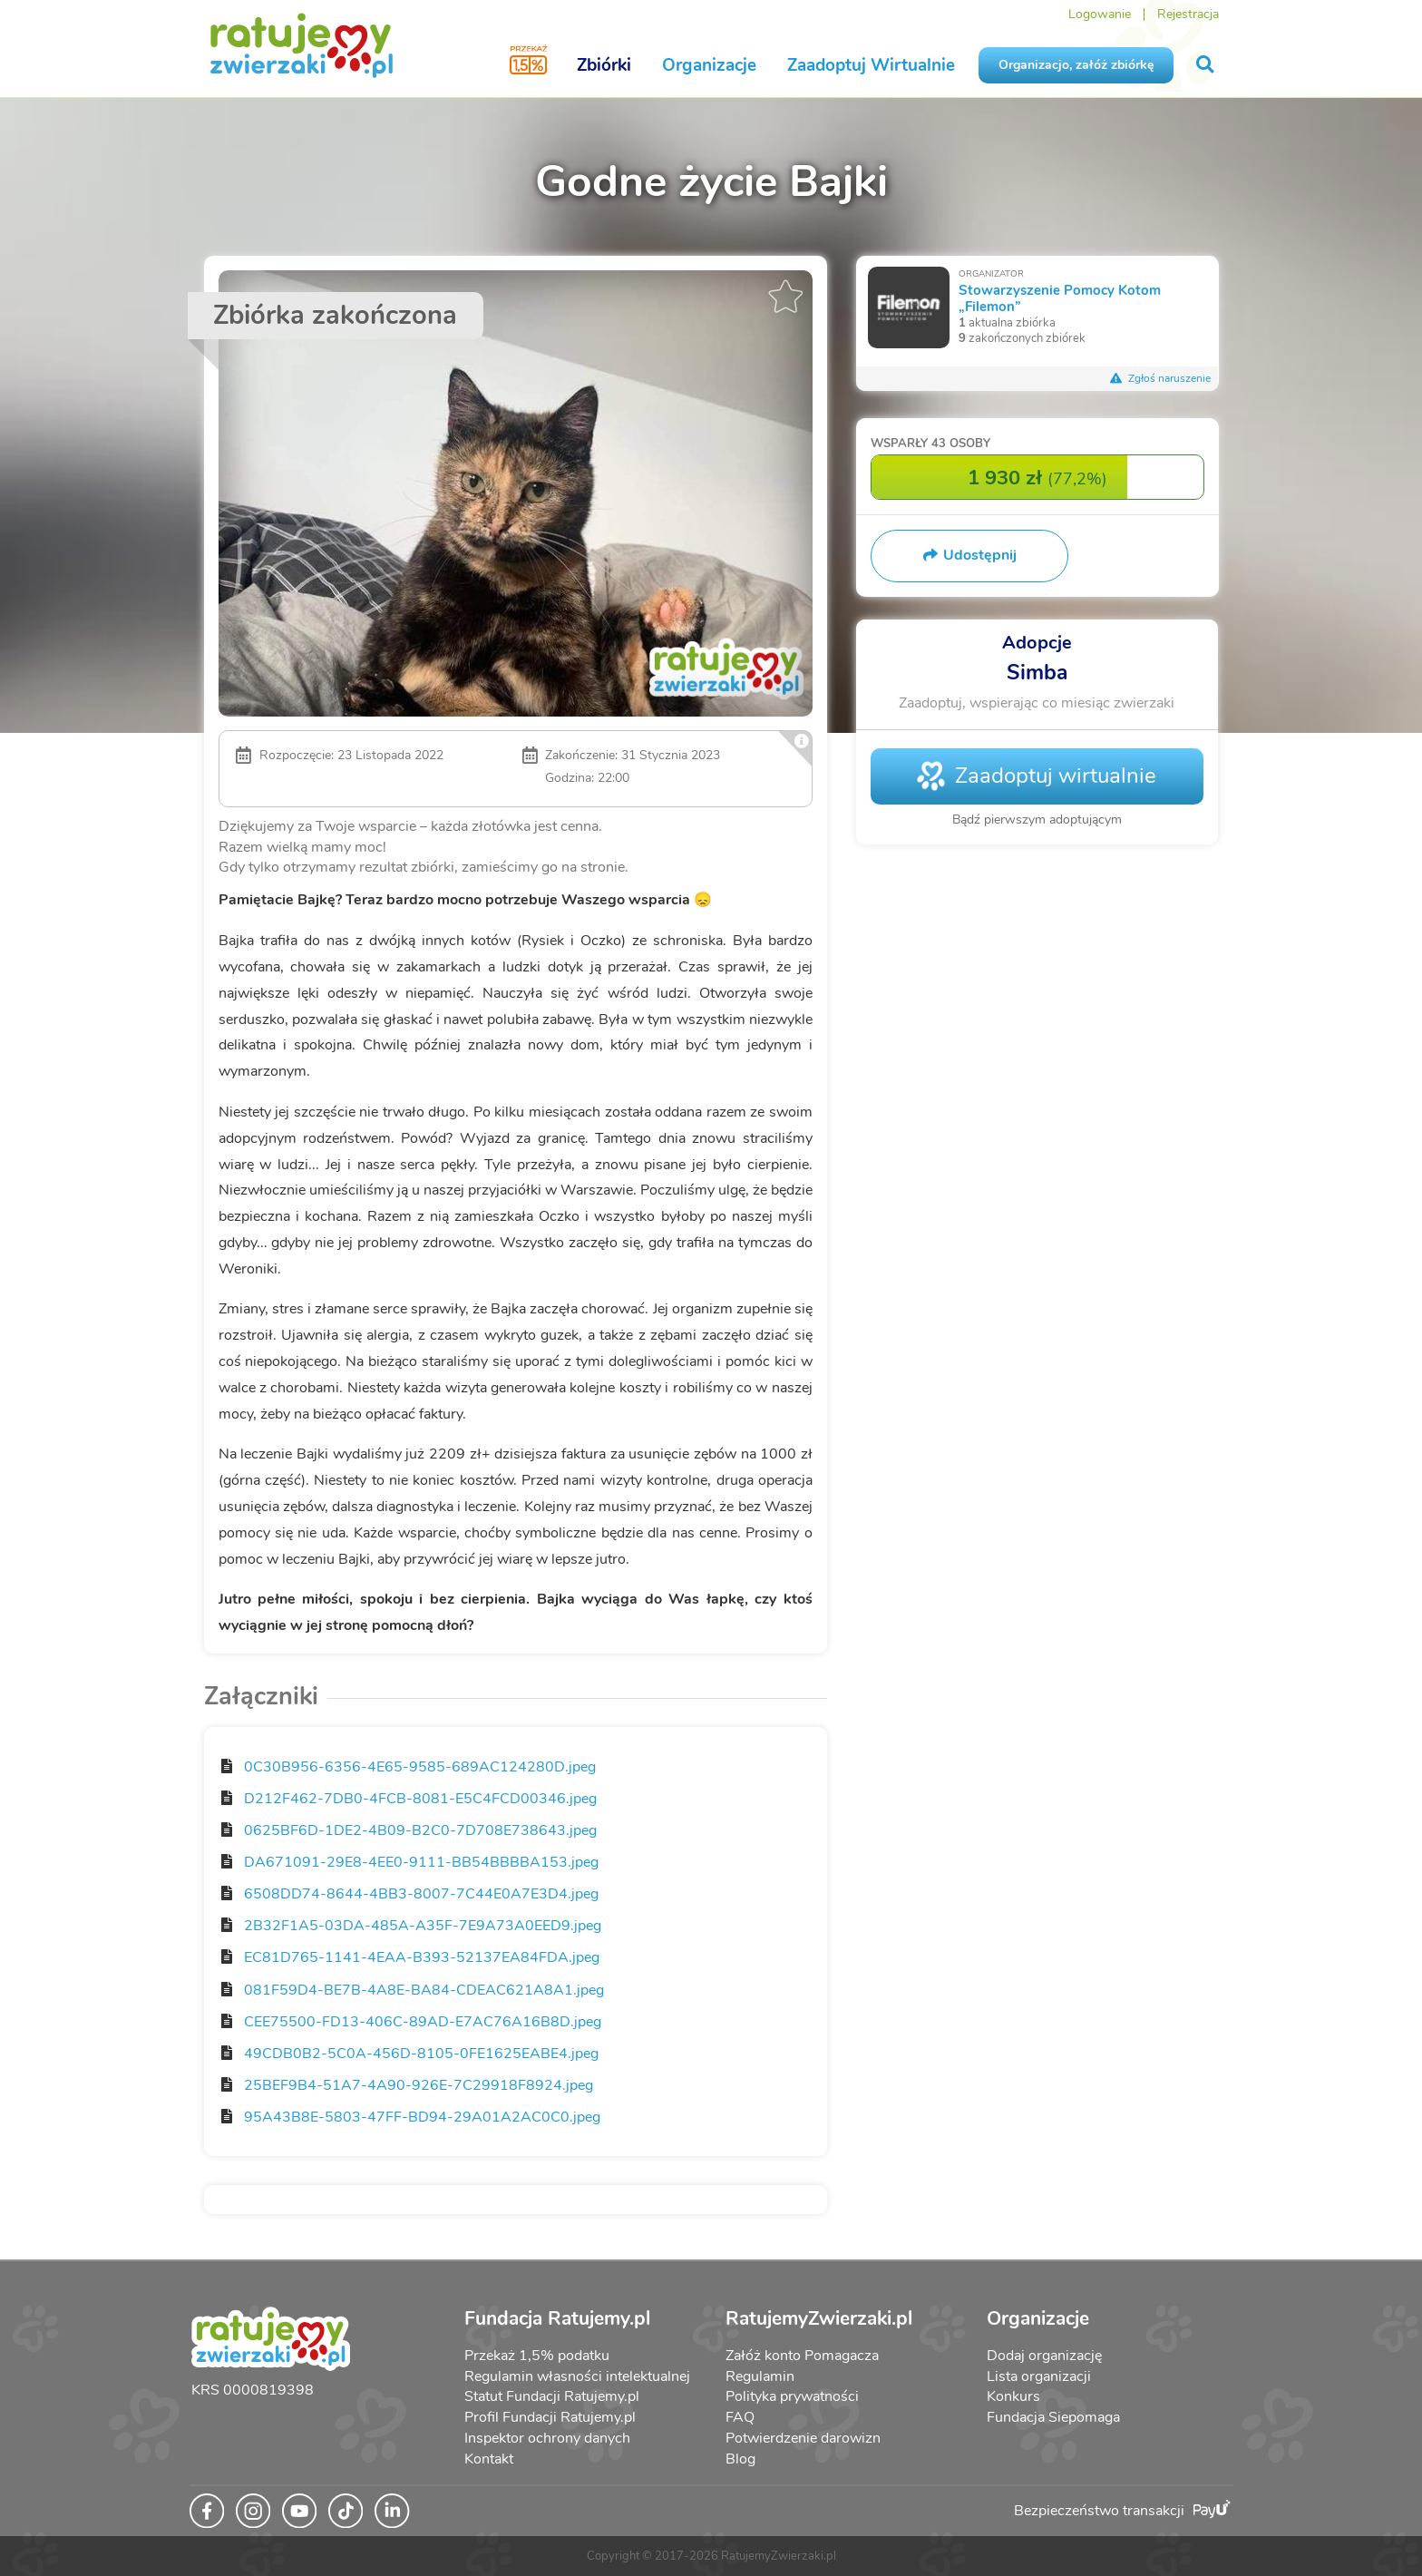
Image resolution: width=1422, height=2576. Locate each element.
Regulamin (760, 2376)
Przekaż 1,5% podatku (536, 2356)
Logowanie (1099, 14)
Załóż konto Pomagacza (802, 2356)
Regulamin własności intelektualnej (577, 2376)
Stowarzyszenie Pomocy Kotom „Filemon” (1060, 298)
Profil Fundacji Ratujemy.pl (550, 2417)
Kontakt (488, 2459)
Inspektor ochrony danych (547, 2438)
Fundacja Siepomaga (1053, 2417)
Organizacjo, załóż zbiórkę (1076, 64)
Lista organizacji (1039, 2376)
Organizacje (709, 65)
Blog (740, 2459)
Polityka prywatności (792, 2396)
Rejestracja (1188, 14)
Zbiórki (604, 65)
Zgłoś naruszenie (1161, 378)
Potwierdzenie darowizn (803, 2438)
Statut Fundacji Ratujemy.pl (551, 2396)
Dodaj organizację (1044, 2356)
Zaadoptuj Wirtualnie (871, 65)
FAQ (740, 2417)
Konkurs (1013, 2396)
